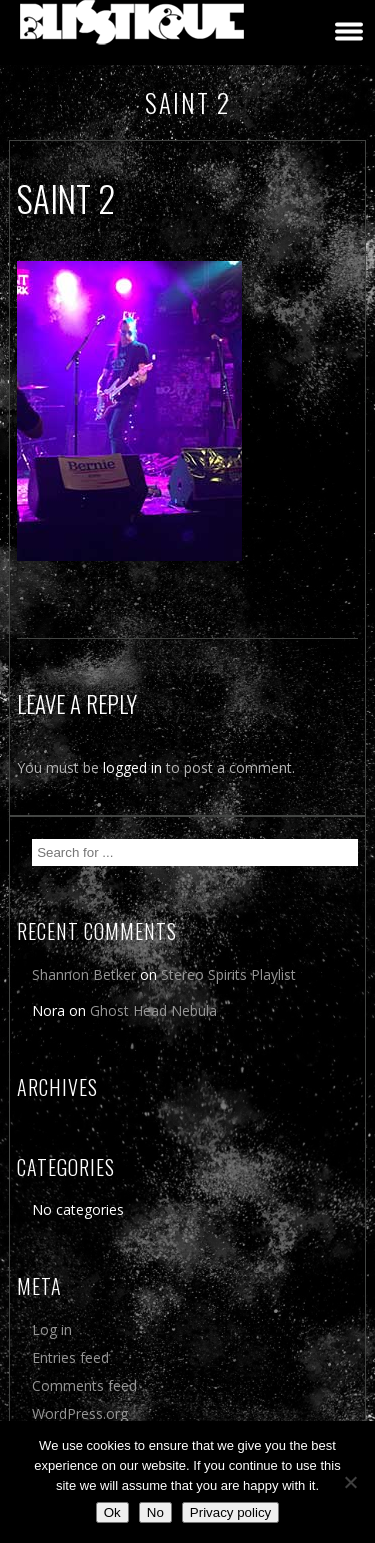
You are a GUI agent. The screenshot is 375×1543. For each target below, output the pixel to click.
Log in (52, 1329)
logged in (132, 767)
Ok (112, 1512)
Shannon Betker (84, 974)
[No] (350, 1482)
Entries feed (70, 1357)
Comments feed (84, 1385)
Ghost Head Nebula (153, 1010)
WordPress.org (80, 1413)
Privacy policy (230, 1512)
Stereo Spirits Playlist (228, 974)
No (155, 1512)
